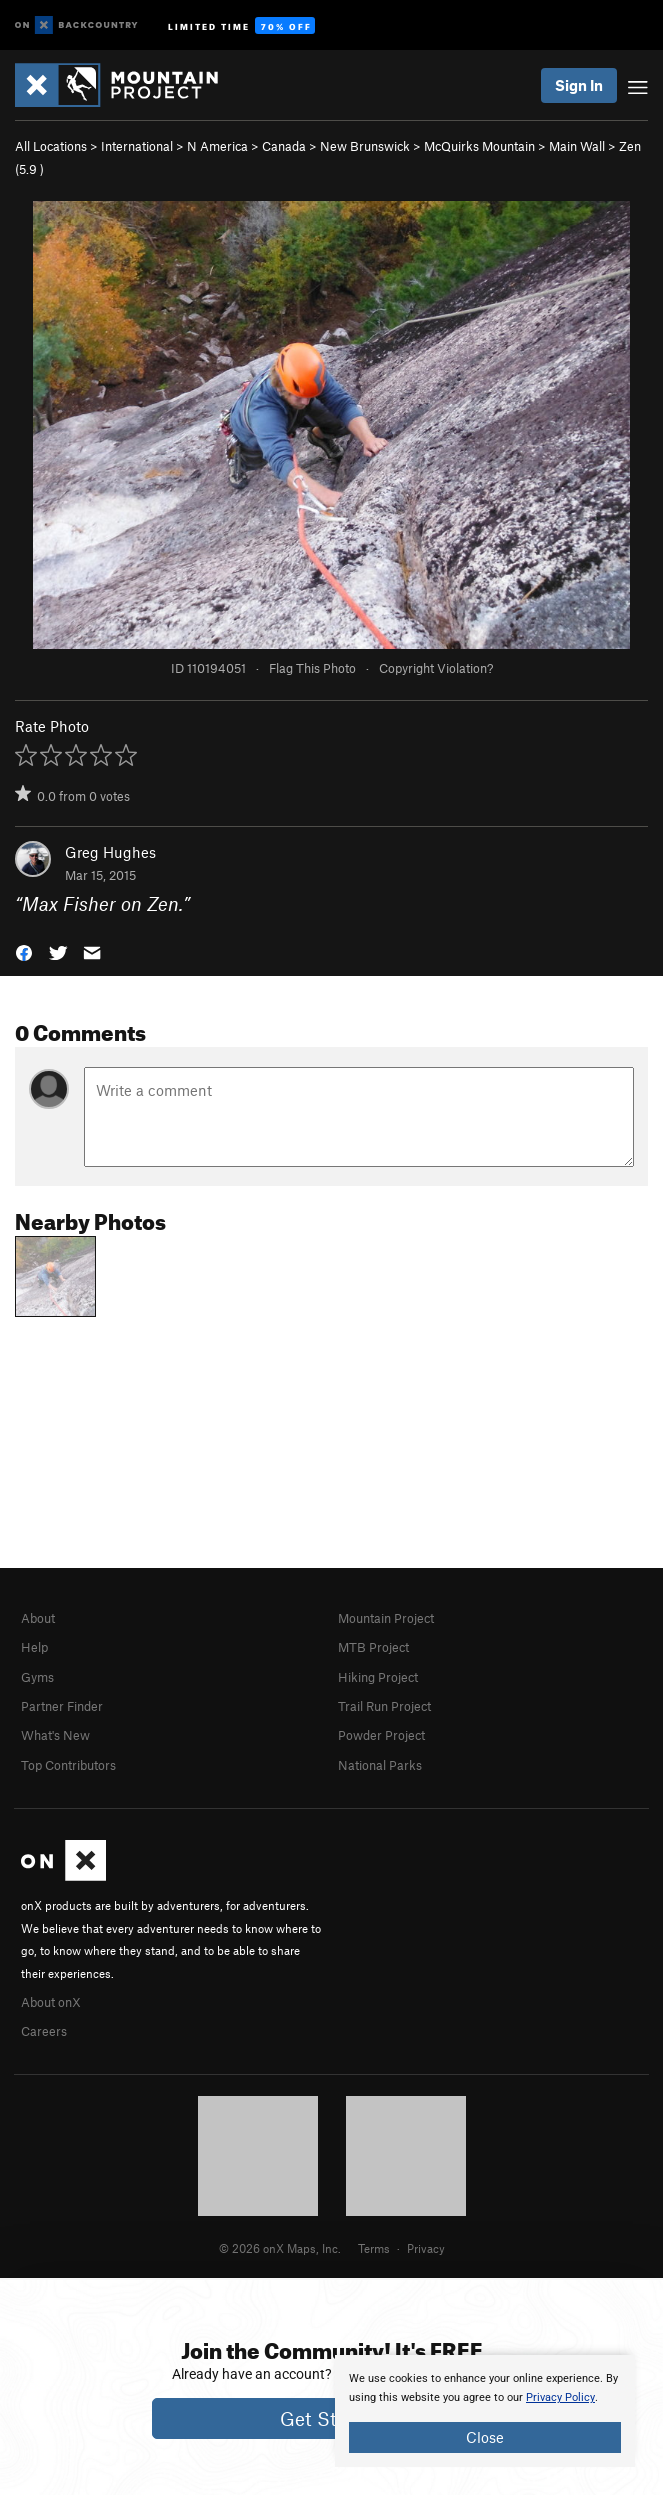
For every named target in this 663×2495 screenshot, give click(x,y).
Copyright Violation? (436, 668)
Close (485, 2437)
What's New (55, 1735)
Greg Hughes (110, 852)
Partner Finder (62, 1706)
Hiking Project (378, 1677)
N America (217, 146)
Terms (374, 2248)
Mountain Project (386, 1618)
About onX (51, 2002)
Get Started (331, 2418)
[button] (24, 950)
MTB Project (373, 1647)
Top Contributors (68, 1765)
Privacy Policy (560, 2397)
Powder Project (381, 1735)
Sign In (579, 85)
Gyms (37, 1677)
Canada (284, 146)
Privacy (426, 2248)
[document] (485, 2411)
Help (34, 1647)
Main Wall (577, 146)
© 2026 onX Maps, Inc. (280, 2248)
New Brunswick (365, 146)
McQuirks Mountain (479, 146)
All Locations (51, 146)
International (137, 146)
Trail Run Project (384, 1706)
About (38, 1618)
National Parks (380, 1765)
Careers (44, 2031)
